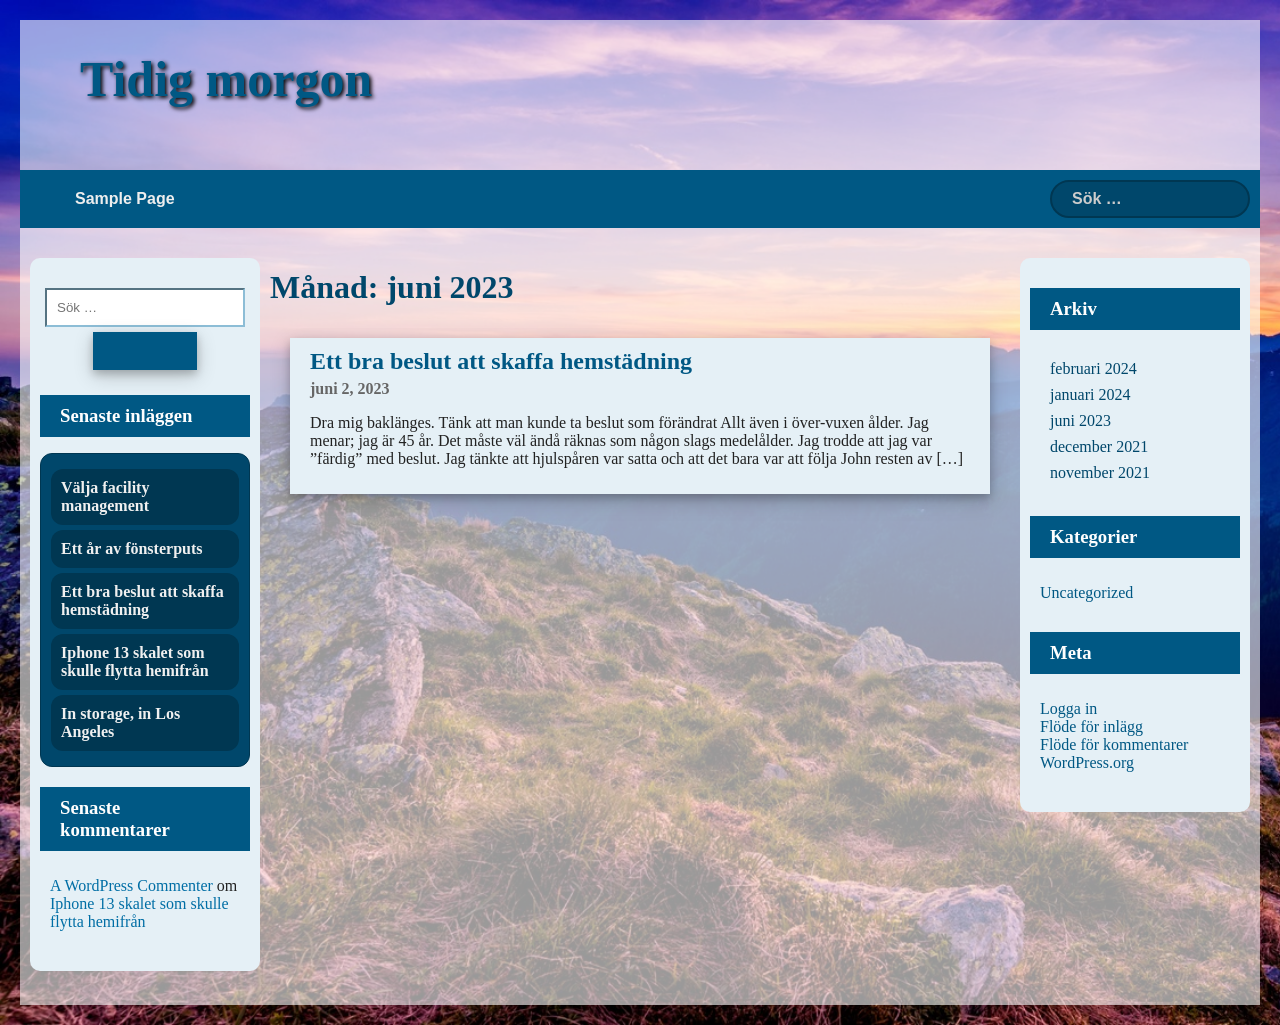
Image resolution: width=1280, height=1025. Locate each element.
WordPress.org (1087, 762)
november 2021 (1100, 472)
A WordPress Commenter (131, 885)
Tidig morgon (226, 79)
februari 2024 (1093, 368)
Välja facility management (105, 496)
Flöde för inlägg (1091, 726)
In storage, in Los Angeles (120, 722)
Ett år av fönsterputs (131, 548)
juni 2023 (1080, 420)
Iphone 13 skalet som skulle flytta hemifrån (135, 661)
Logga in (1068, 708)
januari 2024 (1090, 394)
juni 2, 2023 (350, 388)
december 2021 (1099, 446)
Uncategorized (1086, 592)
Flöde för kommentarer (1114, 744)
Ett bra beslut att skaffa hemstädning (501, 361)
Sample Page (125, 198)
